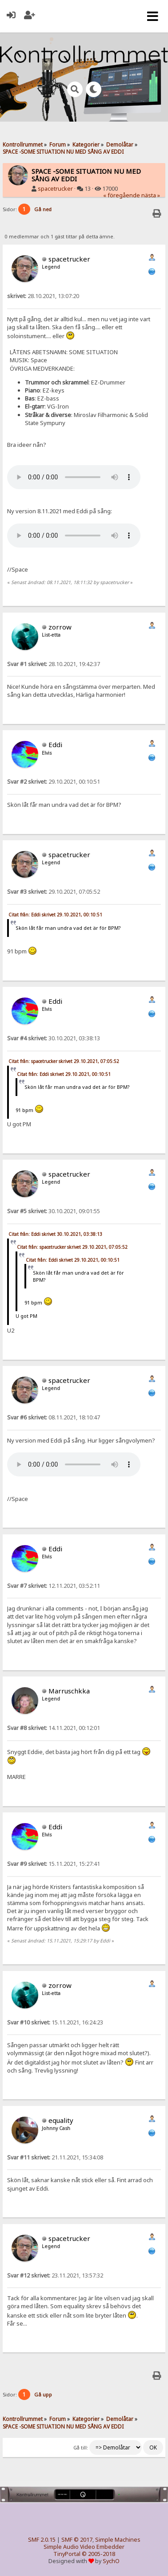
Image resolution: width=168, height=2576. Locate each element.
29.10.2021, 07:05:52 (53, 891)
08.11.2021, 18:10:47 (53, 1417)
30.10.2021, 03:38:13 (53, 1038)
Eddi (55, 744)
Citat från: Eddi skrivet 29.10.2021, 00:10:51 (55, 915)
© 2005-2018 (98, 2554)
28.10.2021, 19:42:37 (53, 664)
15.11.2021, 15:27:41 (53, 1864)
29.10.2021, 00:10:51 (53, 781)
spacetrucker (55, 188)
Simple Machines (117, 2539)
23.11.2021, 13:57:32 (55, 2275)
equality (60, 2120)
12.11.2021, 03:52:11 (53, 1586)
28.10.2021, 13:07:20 (43, 296)
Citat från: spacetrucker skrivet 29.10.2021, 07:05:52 (63, 1061)
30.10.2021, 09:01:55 (53, 1211)
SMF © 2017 (76, 2539)
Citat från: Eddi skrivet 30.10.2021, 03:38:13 (55, 1234)
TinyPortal (66, 2554)
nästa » (150, 195)
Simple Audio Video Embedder (84, 2547)
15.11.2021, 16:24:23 (55, 2022)
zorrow (60, 626)
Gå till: (80, 2448)
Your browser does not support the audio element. (73, 477)
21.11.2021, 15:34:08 (55, 2157)
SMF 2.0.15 (42, 2539)
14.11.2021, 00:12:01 (53, 1728)
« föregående (121, 195)
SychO (111, 2561)
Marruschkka (69, 1690)
